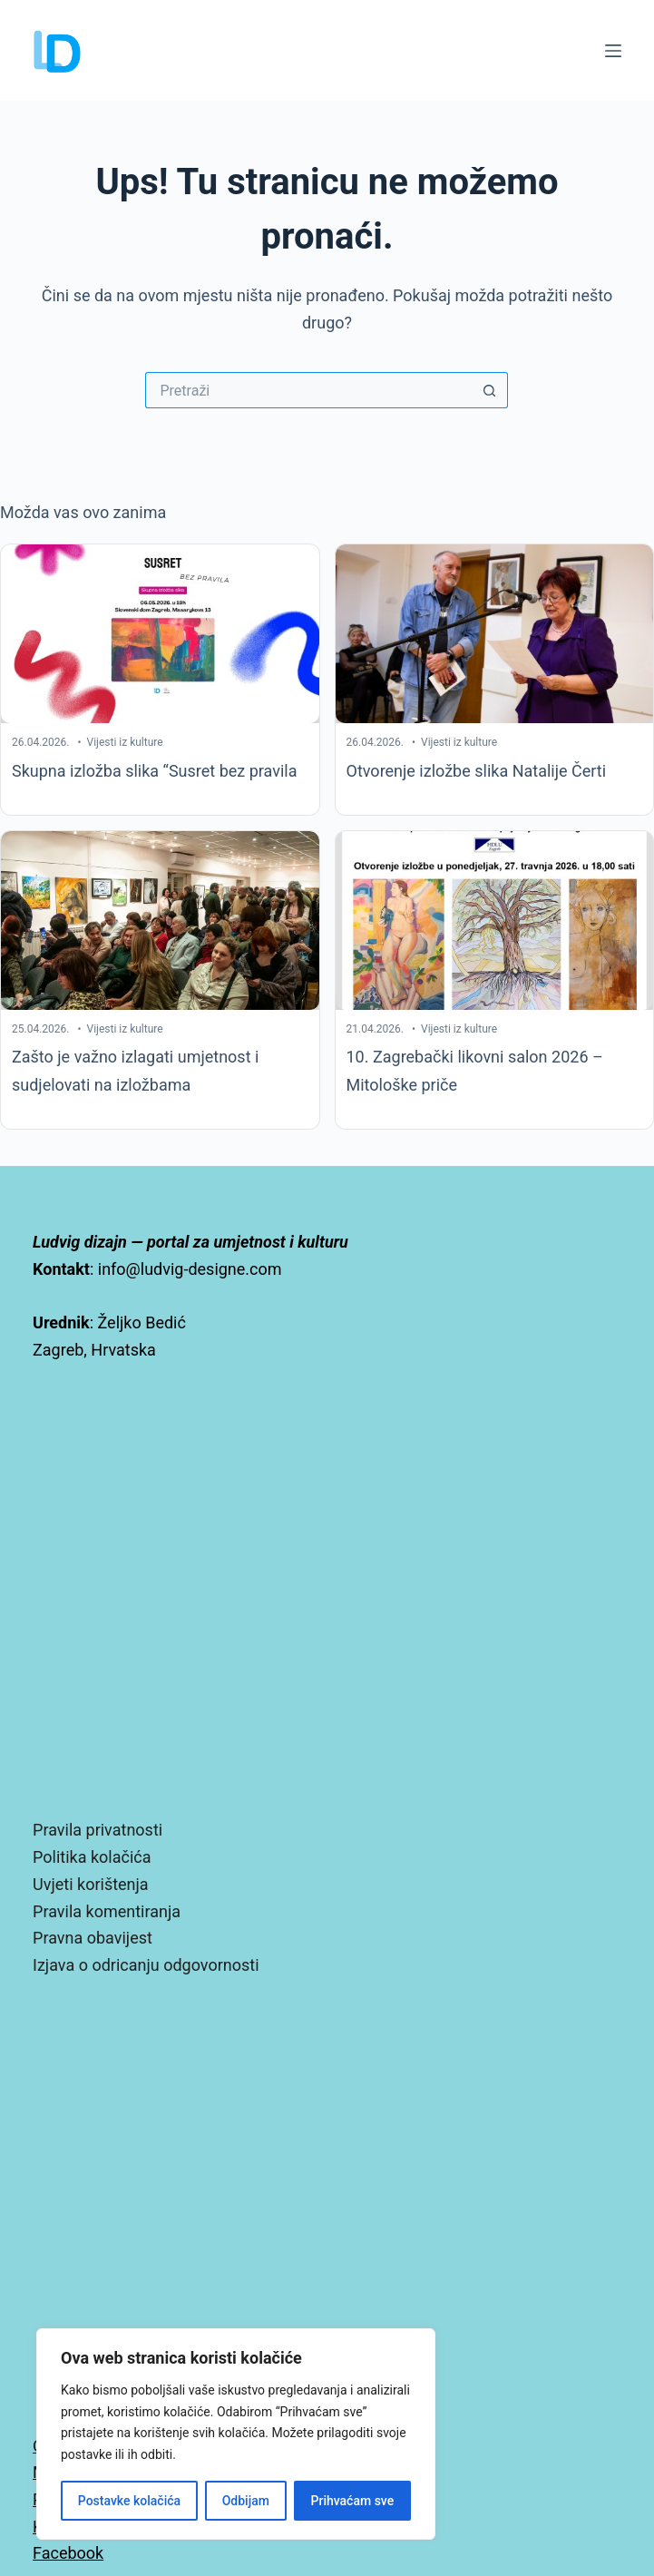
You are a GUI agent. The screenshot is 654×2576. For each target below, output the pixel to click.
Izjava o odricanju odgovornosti (146, 1964)
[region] (235, 2434)
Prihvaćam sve (353, 2500)
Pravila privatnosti (97, 1829)
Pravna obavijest (92, 1937)
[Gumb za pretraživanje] (490, 390)
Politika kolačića (92, 1856)
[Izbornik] (613, 51)
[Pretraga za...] (308, 390)
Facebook (68, 2552)
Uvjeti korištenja (91, 1884)
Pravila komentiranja (107, 1911)
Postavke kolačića (129, 2500)
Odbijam (245, 2500)
